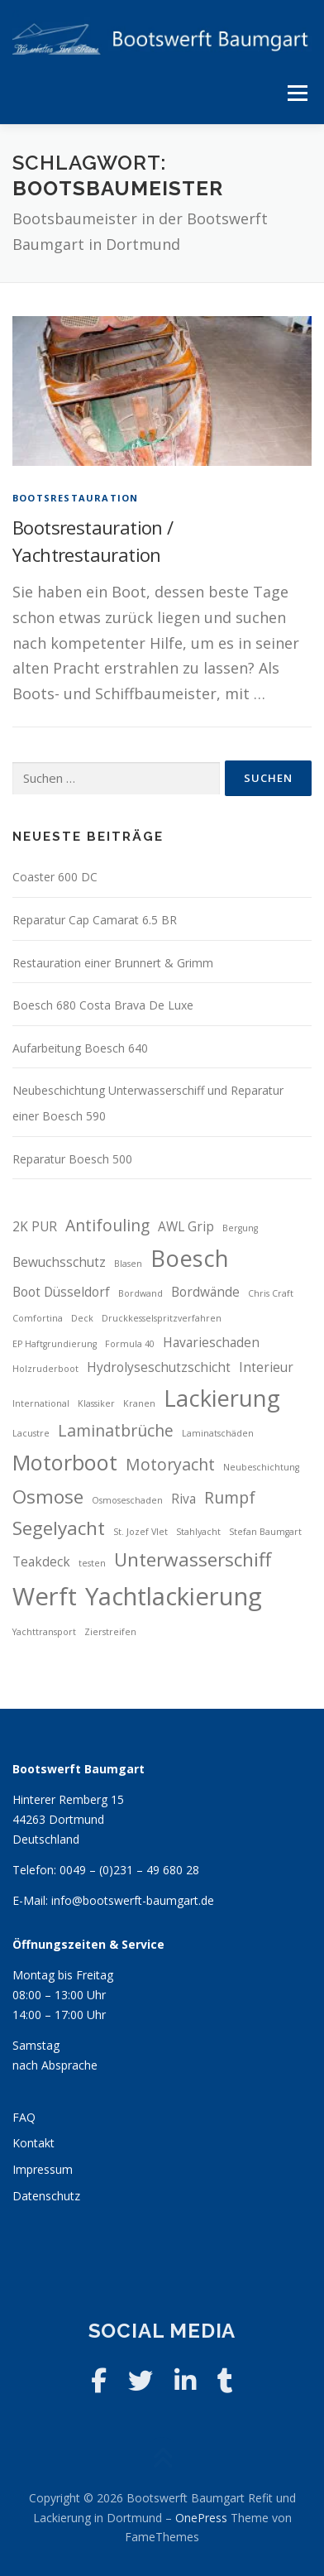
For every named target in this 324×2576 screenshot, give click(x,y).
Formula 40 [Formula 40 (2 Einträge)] (130, 1344)
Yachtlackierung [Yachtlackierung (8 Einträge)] (173, 1596)
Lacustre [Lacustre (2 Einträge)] (31, 1433)
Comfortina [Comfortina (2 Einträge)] (37, 1318)
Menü (297, 93)
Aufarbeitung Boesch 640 (80, 1048)
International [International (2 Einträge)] (40, 1403)
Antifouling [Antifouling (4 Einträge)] (107, 1225)
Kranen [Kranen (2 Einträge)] (139, 1403)
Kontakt (33, 2143)
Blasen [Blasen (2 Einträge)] (128, 1263)
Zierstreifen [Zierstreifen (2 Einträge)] (110, 1632)
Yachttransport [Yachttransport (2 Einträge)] (44, 1632)
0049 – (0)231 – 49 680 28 (129, 1870)
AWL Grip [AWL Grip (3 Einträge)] (186, 1226)
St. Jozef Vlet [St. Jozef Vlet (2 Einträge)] (140, 1531)
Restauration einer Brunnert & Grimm (112, 963)
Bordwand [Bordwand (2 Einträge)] (140, 1293)
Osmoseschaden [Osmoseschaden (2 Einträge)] (127, 1500)
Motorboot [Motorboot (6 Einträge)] (64, 1462)
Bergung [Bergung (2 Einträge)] (240, 1228)
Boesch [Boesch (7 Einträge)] (189, 1258)
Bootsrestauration (75, 498)
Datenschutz (46, 2196)
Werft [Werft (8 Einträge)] (44, 1596)
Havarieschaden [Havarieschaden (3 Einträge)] (211, 1342)
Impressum (42, 2169)
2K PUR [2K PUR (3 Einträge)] (34, 1226)
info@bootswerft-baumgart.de (132, 1900)
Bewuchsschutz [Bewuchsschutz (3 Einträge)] (59, 1262)
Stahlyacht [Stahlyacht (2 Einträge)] (198, 1531)
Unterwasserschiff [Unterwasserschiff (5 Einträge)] (192, 1559)
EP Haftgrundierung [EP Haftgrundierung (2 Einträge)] (54, 1344)
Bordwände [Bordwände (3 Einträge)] (205, 1292)
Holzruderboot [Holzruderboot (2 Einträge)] (45, 1368)
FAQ (24, 2117)
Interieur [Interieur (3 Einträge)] (266, 1367)
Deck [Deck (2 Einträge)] (82, 1318)
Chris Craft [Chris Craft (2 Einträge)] (270, 1293)
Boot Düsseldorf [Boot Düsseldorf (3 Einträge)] (61, 1292)
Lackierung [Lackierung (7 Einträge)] (222, 1398)
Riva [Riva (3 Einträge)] (183, 1499)
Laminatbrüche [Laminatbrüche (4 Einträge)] (116, 1430)
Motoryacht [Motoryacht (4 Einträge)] (170, 1464)
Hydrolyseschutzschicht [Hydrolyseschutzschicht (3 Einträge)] (159, 1367)
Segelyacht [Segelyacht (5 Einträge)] (58, 1528)
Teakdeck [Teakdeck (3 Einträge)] (41, 1562)
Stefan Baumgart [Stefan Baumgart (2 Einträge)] (265, 1531)
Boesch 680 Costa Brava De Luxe (102, 1005)
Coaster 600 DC (55, 877)
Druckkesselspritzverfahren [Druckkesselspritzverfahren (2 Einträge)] (162, 1318)
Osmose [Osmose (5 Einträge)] (47, 1496)
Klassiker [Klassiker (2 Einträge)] (96, 1403)
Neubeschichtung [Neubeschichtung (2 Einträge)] (261, 1467)
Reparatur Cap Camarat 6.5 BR (94, 920)
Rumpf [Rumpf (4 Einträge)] (229, 1497)
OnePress (201, 2518)
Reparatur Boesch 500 (72, 1159)
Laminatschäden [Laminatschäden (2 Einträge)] (218, 1433)
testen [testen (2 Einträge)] (92, 1563)
